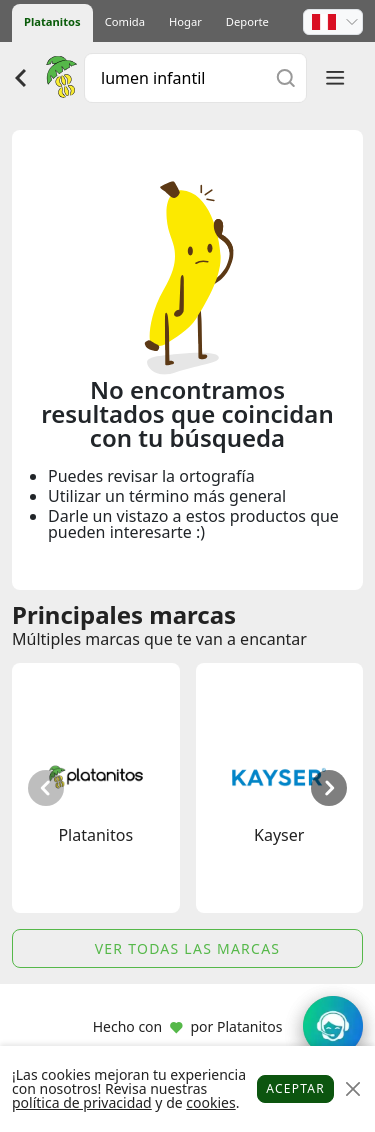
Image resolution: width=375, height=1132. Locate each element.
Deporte (247, 21)
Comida (125, 21)
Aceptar (295, 1088)
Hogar (185, 21)
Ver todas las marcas (188, 948)
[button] (333, 22)
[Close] (352, 1089)
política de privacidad (82, 1102)
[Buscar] (286, 77)
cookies (210, 1102)
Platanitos (52, 21)
